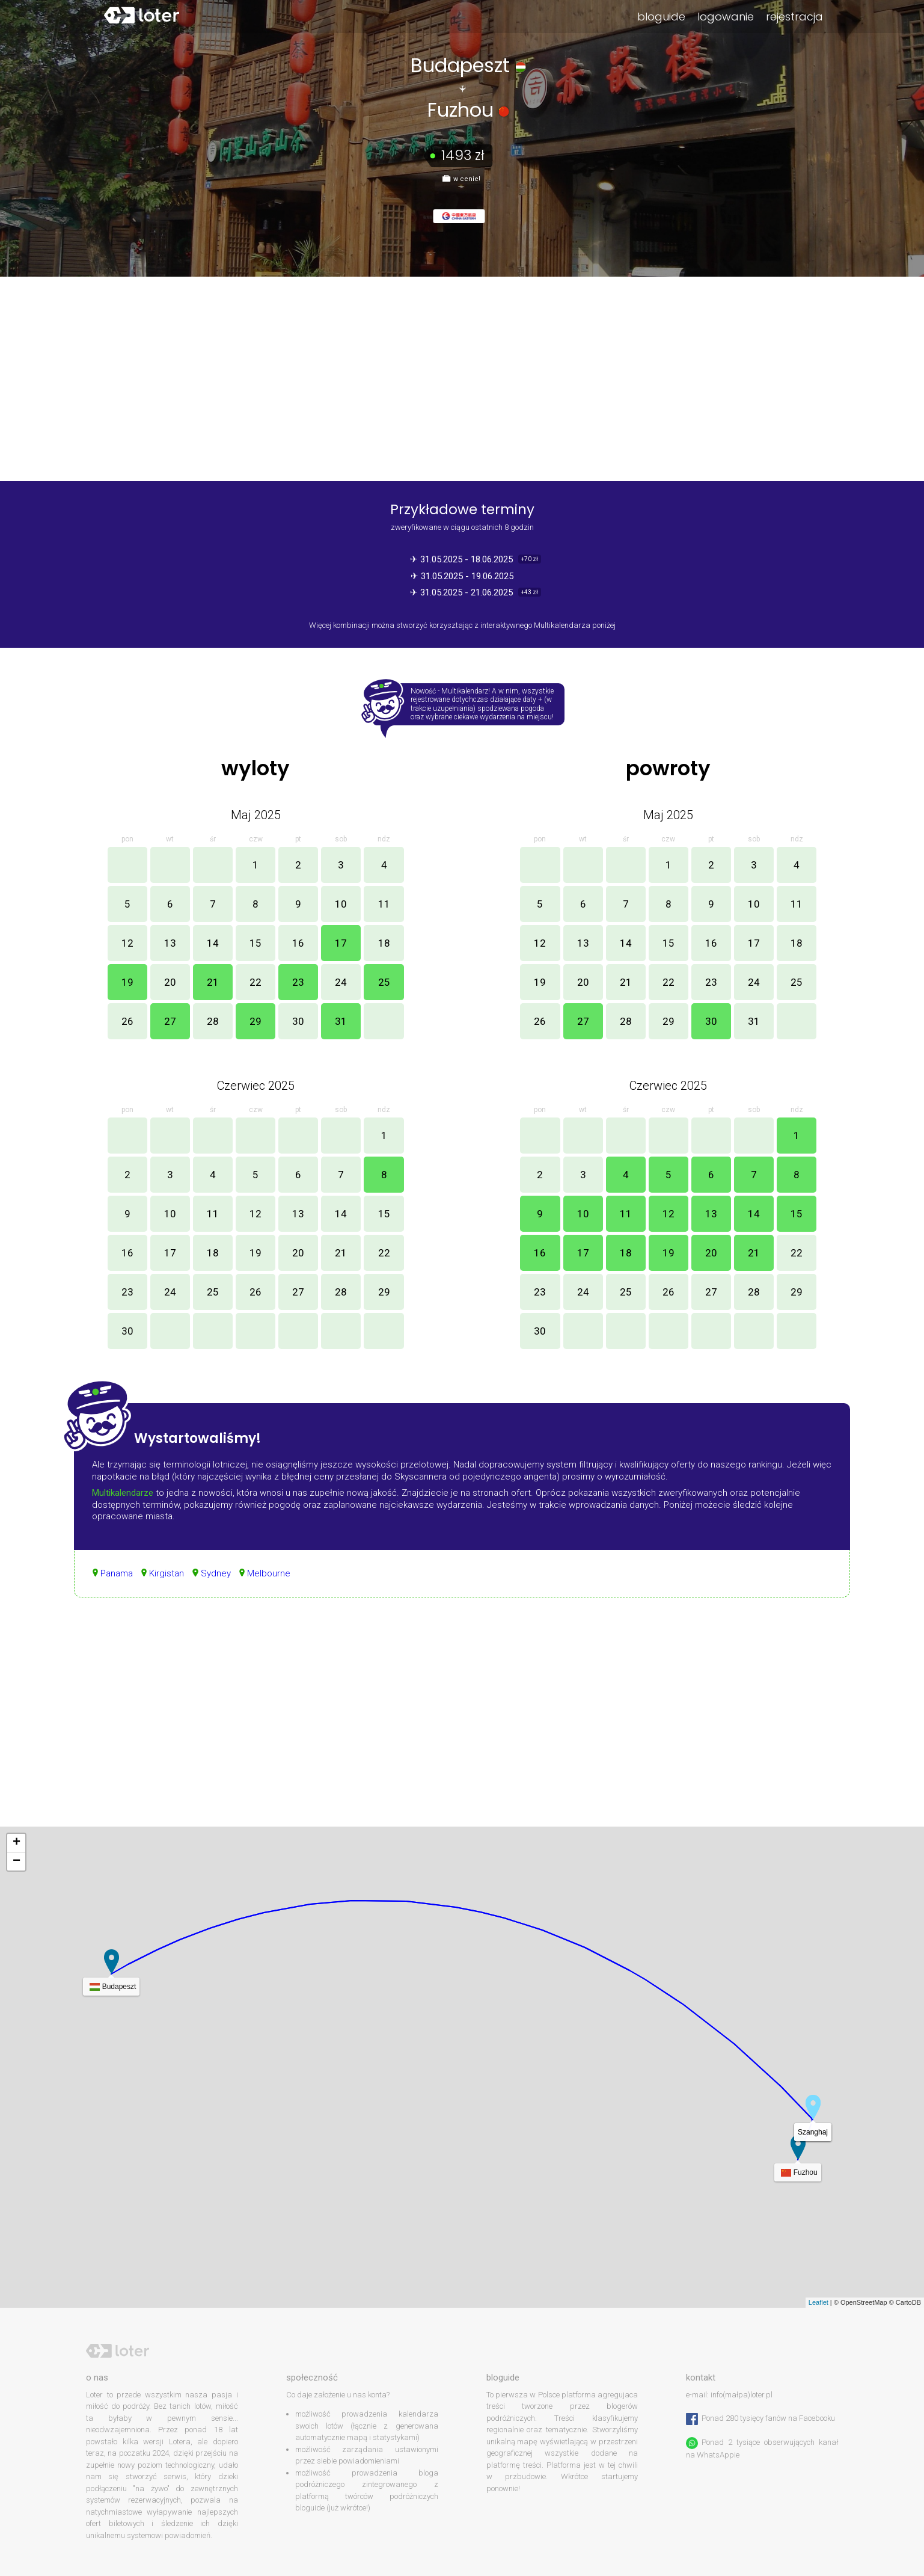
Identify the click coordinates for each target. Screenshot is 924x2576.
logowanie (725, 16)
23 (298, 982)
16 (298, 943)
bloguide (661, 16)
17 (341, 943)
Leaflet (818, 2302)
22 (255, 982)
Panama (116, 1573)
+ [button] (16, 1843)
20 (170, 982)
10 (341, 904)
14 (213, 943)
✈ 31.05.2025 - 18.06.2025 (462, 559)
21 (213, 982)
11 (384, 904)
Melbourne (268, 1573)
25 (384, 982)
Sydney (216, 1573)
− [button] (16, 1861)
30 (298, 1021)
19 (127, 982)
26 (127, 1021)
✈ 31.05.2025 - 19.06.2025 (462, 576)
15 (255, 943)
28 (213, 1021)
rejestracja (794, 16)
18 (384, 943)
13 (170, 943)
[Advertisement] (462, 1724)
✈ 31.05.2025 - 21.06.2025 (462, 592)
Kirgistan (166, 1573)
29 (255, 1021)
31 (341, 1021)
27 (170, 1021)
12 (127, 943)
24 (341, 982)
